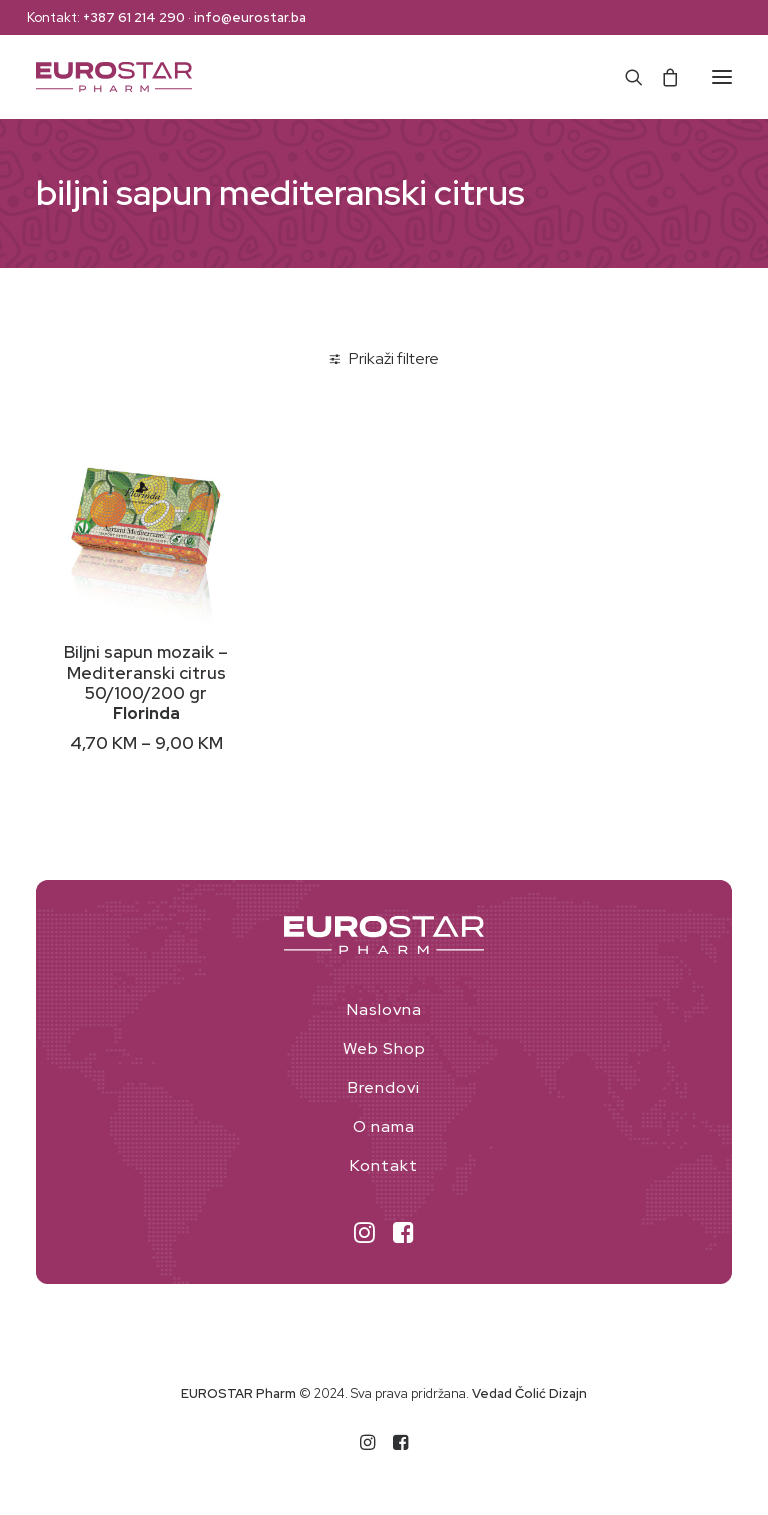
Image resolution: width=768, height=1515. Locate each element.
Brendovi (384, 1087)
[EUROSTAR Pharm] (114, 77)
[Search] (625, 77)
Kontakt (384, 1165)
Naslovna (384, 1009)
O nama (384, 1126)
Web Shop (384, 1048)
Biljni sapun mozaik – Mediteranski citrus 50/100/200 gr (146, 672)
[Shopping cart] (661, 77)
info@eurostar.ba (250, 17)
